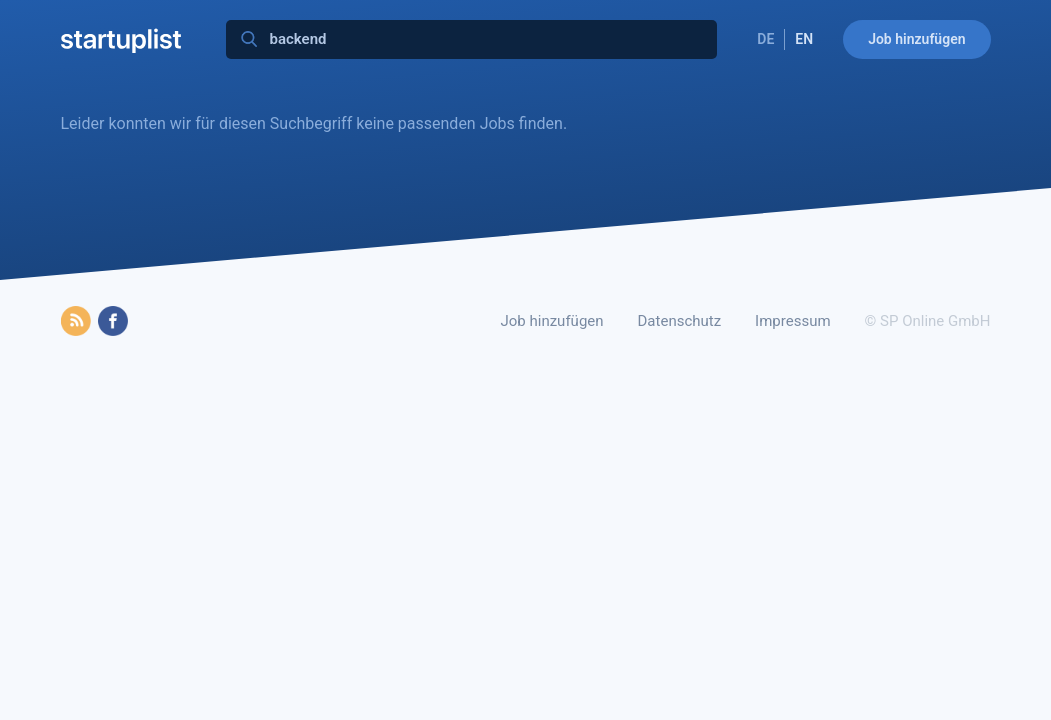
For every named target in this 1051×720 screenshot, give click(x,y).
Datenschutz (680, 321)
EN (804, 39)
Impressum (792, 321)
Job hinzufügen (916, 39)
